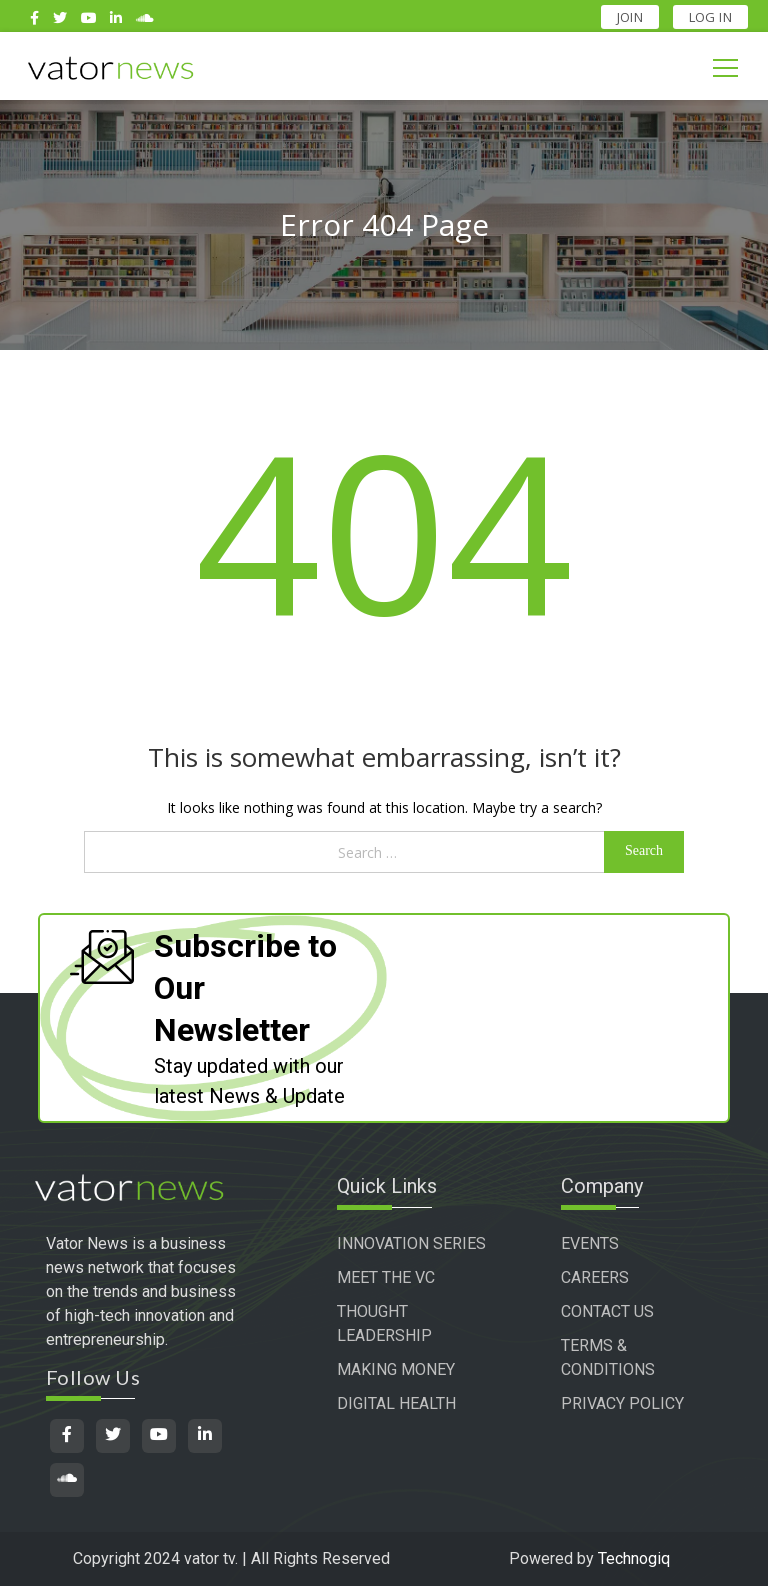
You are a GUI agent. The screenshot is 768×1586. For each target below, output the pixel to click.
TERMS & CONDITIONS (608, 1357)
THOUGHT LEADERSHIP (384, 1323)
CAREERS (595, 1277)
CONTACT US (607, 1311)
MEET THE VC (386, 1277)
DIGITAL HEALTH (396, 1403)
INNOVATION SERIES (411, 1243)
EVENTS (590, 1243)
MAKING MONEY (396, 1369)
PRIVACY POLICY (622, 1403)
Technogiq (634, 1558)
